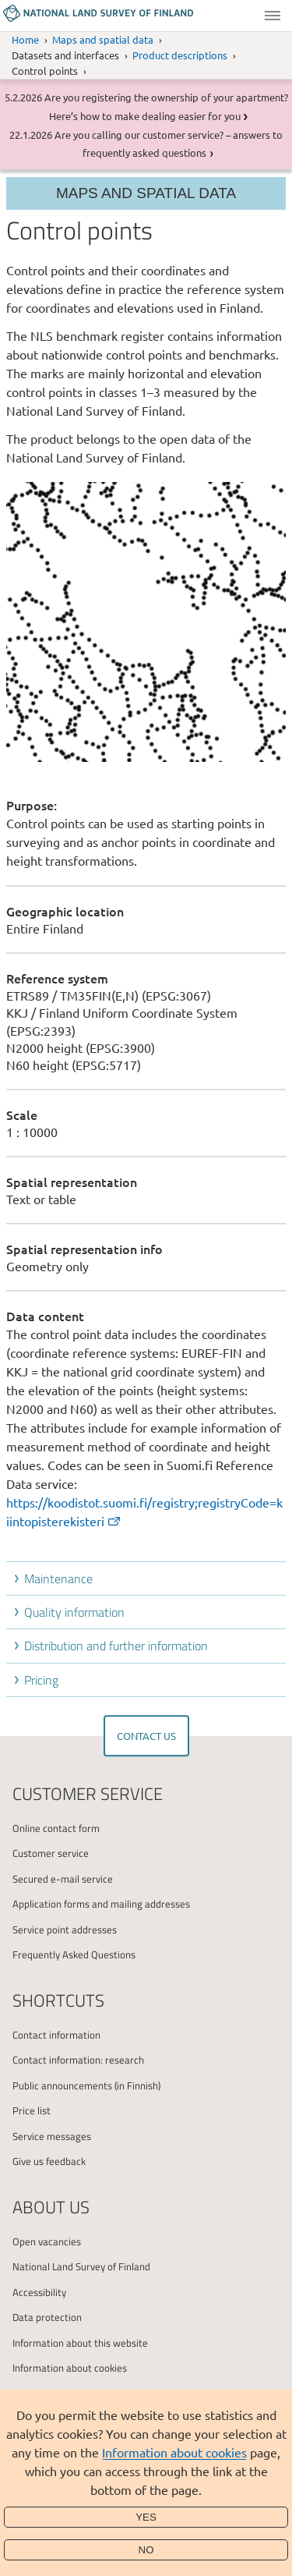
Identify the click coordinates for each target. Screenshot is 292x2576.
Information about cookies (174, 2452)
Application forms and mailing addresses (101, 1904)
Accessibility (39, 2292)
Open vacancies (46, 2241)
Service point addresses (64, 1929)
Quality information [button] (74, 1612)
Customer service (50, 1853)
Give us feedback (49, 2161)
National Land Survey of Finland (81, 2266)
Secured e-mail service (62, 1879)
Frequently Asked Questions (73, 1954)
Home (25, 39)
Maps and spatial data (102, 39)
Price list (31, 2110)
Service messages (51, 2136)
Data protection (47, 2317)
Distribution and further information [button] (116, 1645)
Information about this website (80, 2343)
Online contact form (56, 1828)
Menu (272, 15)
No (146, 2550)
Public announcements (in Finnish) (86, 2085)
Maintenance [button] (58, 1578)
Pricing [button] (41, 1680)
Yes (146, 2517)
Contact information (56, 2035)
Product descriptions (179, 55)
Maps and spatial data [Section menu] (146, 193)
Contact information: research (78, 2060)
